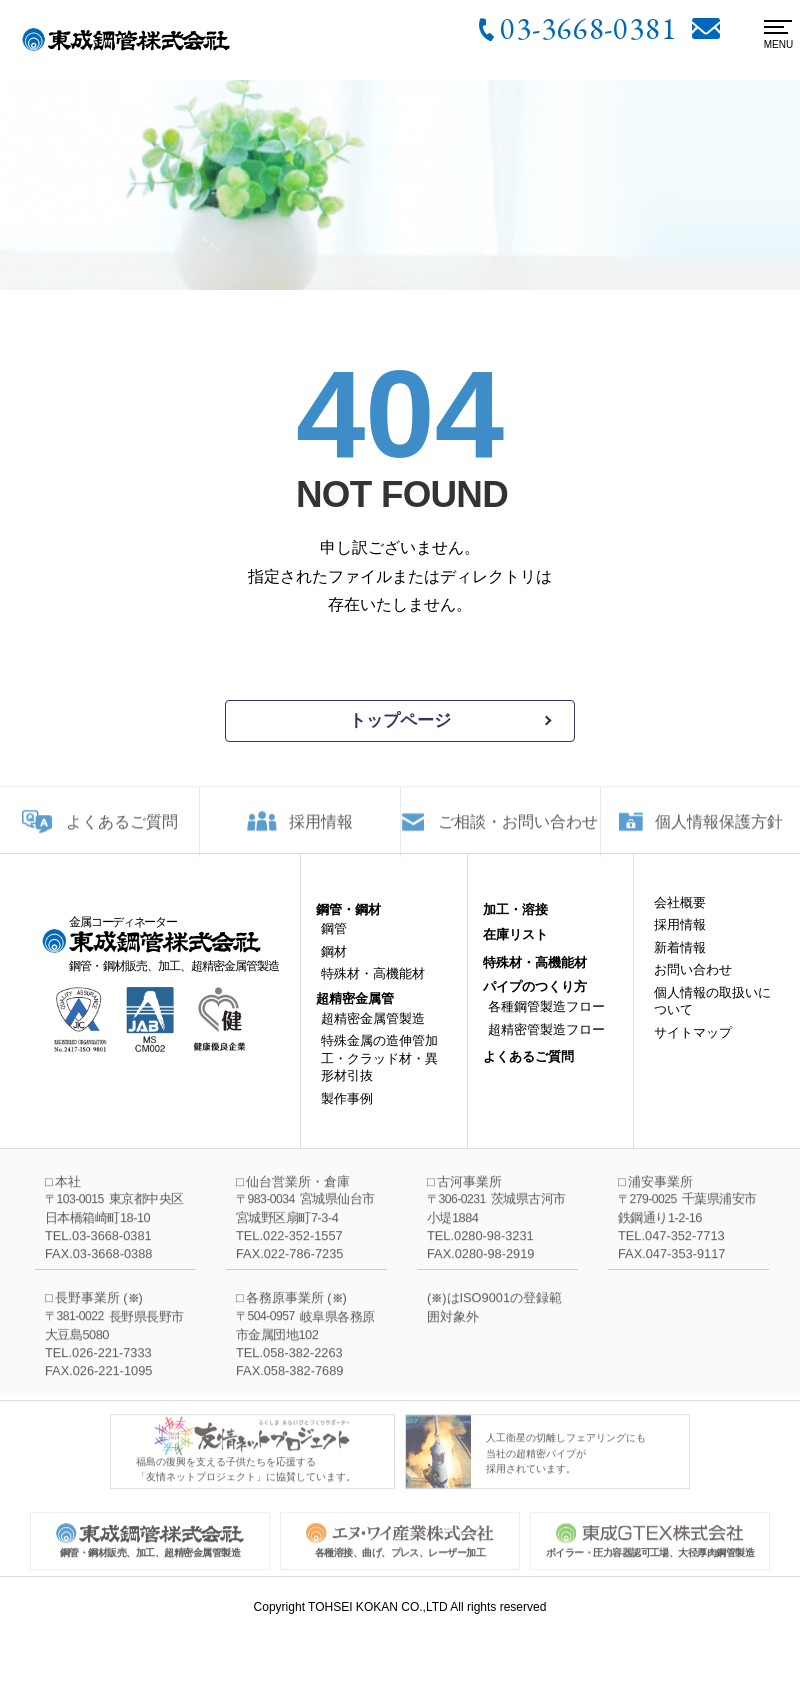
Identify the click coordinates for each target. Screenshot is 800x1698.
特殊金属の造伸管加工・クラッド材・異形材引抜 (379, 1073)
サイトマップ (693, 1046)
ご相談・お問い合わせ (518, 831)
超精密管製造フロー (546, 1043)
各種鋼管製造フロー (546, 1021)
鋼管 (334, 943)
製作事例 (347, 1113)
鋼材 (334, 966)
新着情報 (680, 961)
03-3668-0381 (588, 28)
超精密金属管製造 (373, 1032)
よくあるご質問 (122, 831)
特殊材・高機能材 (373, 988)
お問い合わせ (693, 984)
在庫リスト (515, 949)
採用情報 (321, 831)
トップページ (400, 720)
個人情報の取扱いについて (712, 1015)
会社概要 (680, 916)
